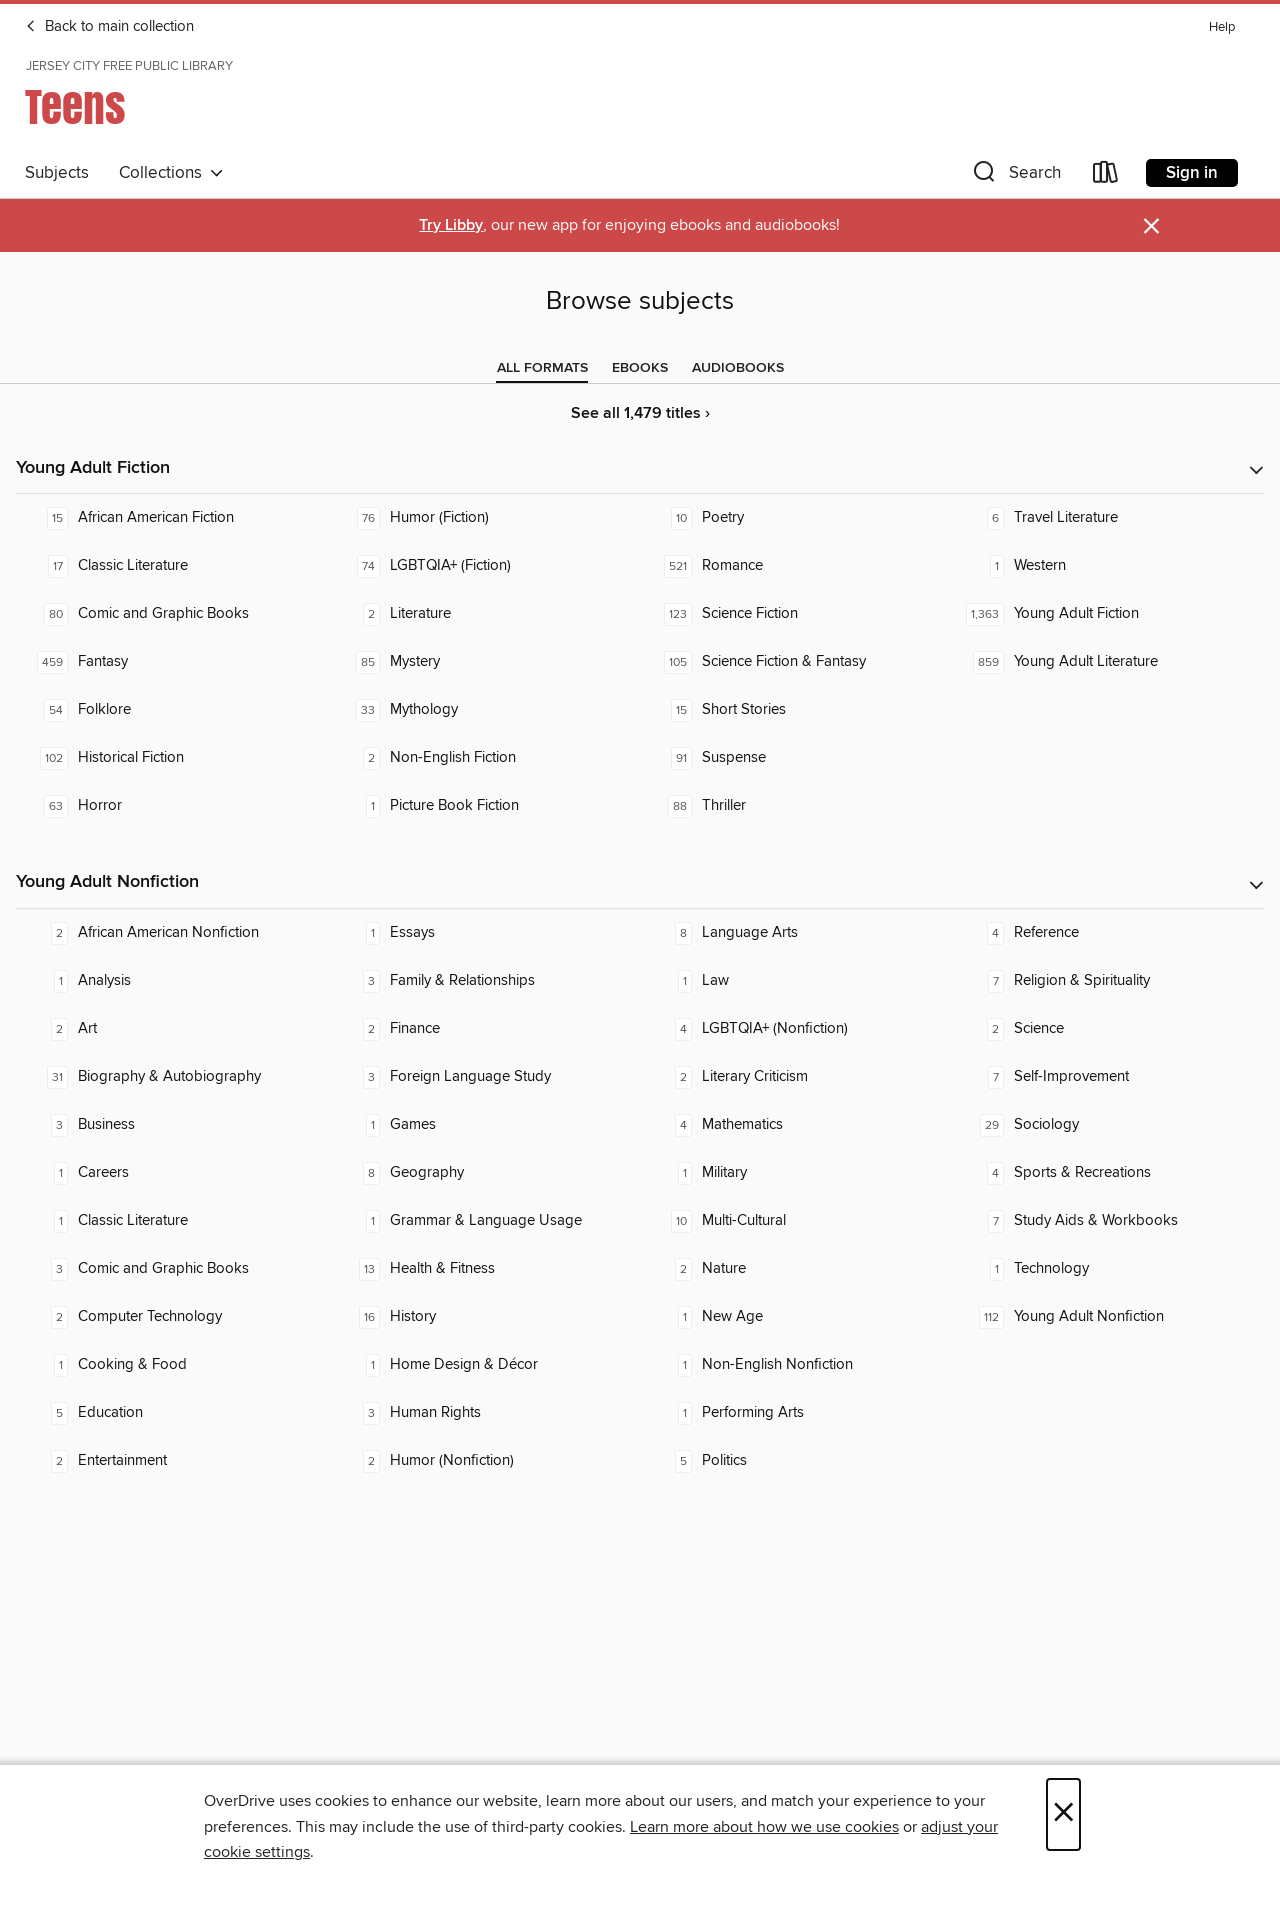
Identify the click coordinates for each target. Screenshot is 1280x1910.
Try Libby (451, 225)
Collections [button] (171, 173)
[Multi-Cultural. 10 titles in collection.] (796, 1221)
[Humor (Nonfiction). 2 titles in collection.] (484, 1461)
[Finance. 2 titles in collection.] (484, 1029)
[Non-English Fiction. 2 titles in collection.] (484, 758)
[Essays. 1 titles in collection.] (484, 933)
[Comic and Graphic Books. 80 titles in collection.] (172, 614)
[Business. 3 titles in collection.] (172, 1125)
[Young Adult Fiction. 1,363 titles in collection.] (1108, 614)
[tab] (542, 368)
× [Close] (1063, 1814)
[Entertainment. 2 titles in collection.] (172, 1461)
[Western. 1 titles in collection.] (1108, 566)
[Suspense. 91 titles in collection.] (796, 758)
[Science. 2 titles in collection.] (1108, 1029)
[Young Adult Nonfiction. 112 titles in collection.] (1108, 1317)
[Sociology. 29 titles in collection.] (1108, 1125)
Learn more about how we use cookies (764, 1827)
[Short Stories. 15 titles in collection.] (796, 710)
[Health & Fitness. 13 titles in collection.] (484, 1269)
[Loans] (1106, 176)
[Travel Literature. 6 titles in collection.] (1108, 518)
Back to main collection (109, 27)
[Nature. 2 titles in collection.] (796, 1269)
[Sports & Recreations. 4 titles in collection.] (1108, 1173)
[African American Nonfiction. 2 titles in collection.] (172, 933)
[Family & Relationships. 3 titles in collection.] (484, 981)
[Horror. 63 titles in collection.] (172, 806)
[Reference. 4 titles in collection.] (1108, 933)
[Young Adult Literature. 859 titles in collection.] (1108, 662)
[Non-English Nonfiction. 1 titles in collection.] (796, 1365)
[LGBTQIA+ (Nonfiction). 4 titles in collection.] (796, 1029)
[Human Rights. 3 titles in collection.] (484, 1413)
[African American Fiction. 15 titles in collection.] (172, 518)
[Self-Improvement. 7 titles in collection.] (1108, 1077)
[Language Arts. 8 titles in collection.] (796, 933)
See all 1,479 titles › (640, 413)
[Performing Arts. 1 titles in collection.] (796, 1413)
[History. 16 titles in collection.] (484, 1317)
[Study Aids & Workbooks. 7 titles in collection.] (1108, 1221)
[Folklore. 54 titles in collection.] (172, 710)
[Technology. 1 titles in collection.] (1108, 1269)
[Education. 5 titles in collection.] (172, 1413)
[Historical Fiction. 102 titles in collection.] (172, 758)
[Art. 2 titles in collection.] (172, 1029)
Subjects (57, 173)
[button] (1015, 176)
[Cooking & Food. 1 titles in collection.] (172, 1365)
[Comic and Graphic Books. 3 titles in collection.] (172, 1269)
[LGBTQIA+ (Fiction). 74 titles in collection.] (484, 566)
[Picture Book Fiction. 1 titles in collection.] (484, 806)
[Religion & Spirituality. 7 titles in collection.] (1108, 981)
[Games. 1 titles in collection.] (484, 1125)
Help (1222, 27)
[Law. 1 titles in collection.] (796, 981)
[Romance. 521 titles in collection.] (796, 566)
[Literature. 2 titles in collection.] (484, 614)
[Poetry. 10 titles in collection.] (796, 518)
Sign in (1192, 173)
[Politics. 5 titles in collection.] (796, 1461)
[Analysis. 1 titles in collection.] (172, 981)
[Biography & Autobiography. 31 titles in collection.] (172, 1077)
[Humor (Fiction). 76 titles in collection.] (484, 518)
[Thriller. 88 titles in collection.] (796, 806)
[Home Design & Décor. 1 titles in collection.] (484, 1365)
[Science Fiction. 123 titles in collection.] (796, 614)
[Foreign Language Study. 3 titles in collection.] (484, 1077)
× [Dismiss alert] (1151, 226)
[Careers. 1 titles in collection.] (172, 1173)
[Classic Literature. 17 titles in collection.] (172, 566)
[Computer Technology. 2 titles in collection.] (172, 1317)
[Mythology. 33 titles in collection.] (484, 710)
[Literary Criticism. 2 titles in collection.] (796, 1077)
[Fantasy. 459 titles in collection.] (172, 662)
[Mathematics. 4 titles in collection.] (796, 1125)
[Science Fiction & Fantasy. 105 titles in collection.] (796, 662)
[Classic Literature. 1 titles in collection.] (172, 1221)
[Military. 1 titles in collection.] (796, 1173)
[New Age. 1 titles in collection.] (796, 1317)
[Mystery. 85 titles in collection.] (484, 662)
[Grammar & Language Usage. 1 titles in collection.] (484, 1221)
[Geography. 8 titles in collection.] (484, 1173)
